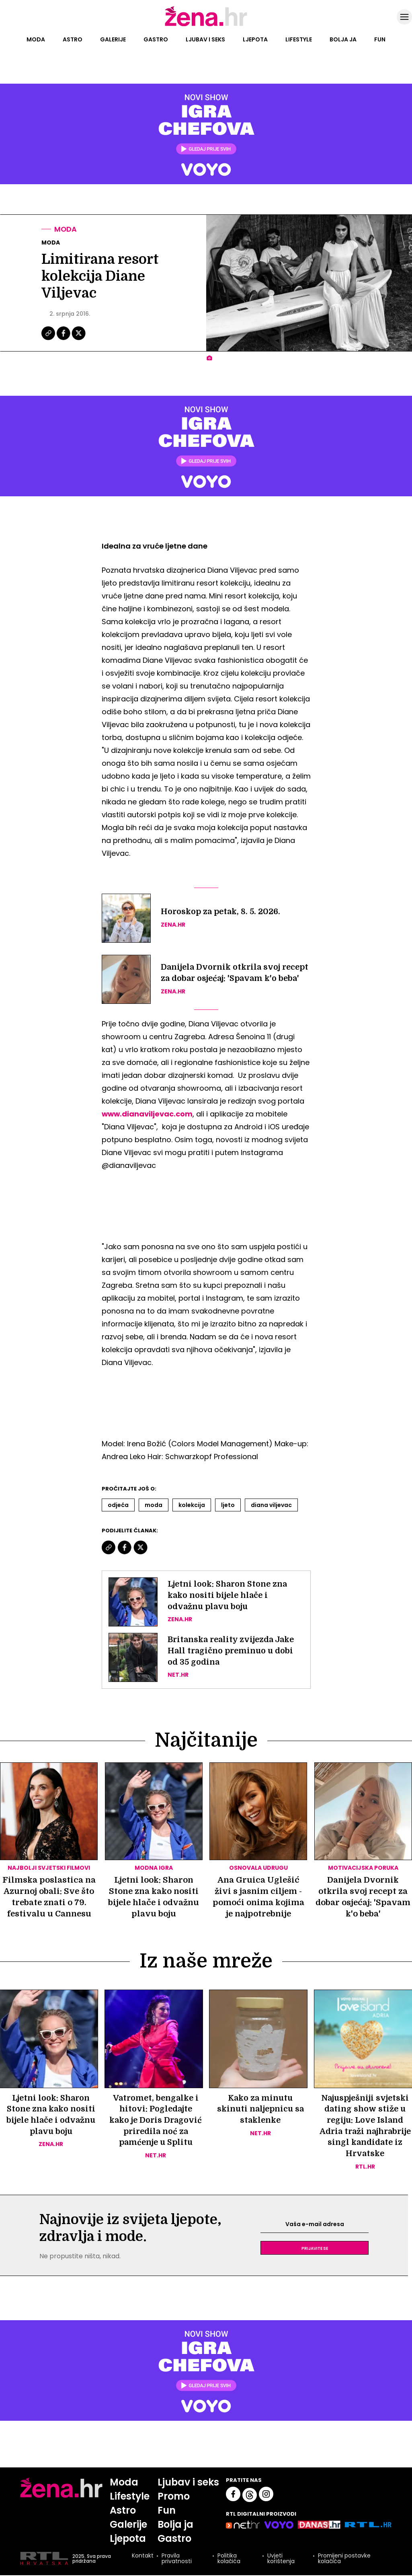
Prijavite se (314, 2249)
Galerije (113, 39)
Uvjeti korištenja (280, 2559)
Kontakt (142, 2557)
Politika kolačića (228, 2559)
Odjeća (118, 1505)
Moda (36, 39)
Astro (72, 39)
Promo (174, 2497)
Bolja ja (343, 39)
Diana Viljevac (271, 1505)
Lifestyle (298, 39)
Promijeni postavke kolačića (344, 2559)
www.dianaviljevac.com (148, 1114)
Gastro (155, 39)
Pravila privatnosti (176, 2559)
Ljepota (255, 39)
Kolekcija (191, 1505)
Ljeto (228, 1505)
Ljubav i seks (205, 39)
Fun (379, 39)
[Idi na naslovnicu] (206, 25)
